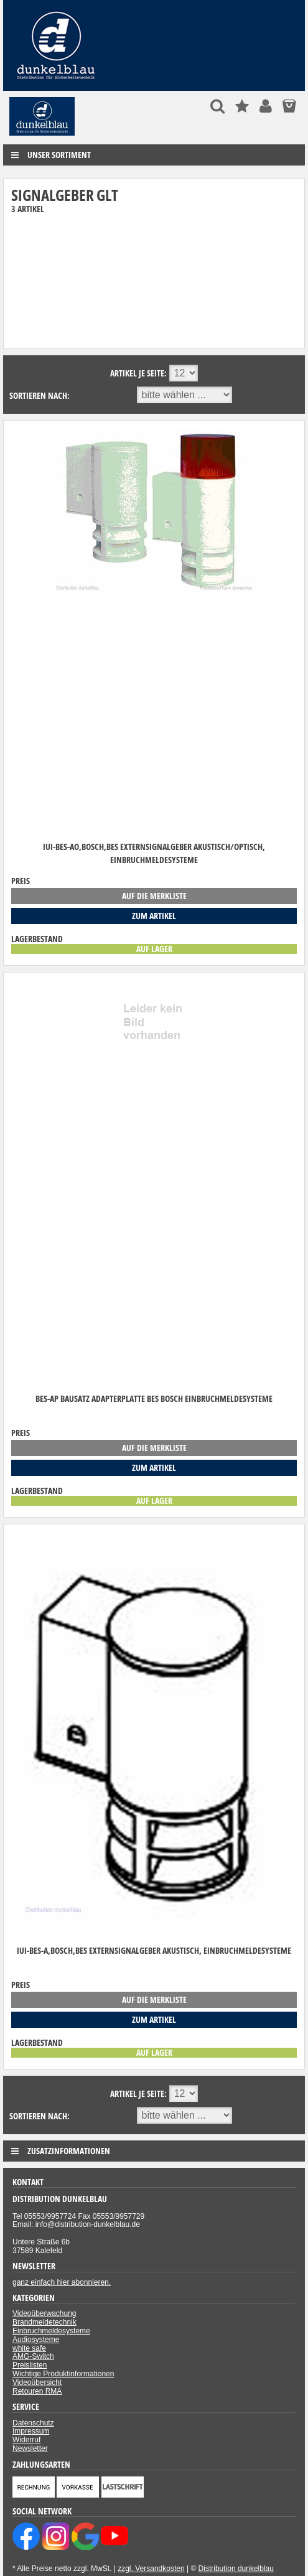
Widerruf (26, 2439)
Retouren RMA (37, 2391)
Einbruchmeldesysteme (51, 2330)
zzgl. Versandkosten (151, 2568)
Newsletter (30, 2448)
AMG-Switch (33, 2356)
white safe (29, 2348)
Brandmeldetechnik (44, 2322)
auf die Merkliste (154, 896)
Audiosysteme (35, 2339)
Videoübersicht (37, 2382)
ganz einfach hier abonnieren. (61, 2282)
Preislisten (29, 2365)
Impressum (30, 2431)
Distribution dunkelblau (236, 2568)
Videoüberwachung (44, 2313)
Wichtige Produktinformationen (63, 2373)
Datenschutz (33, 2423)
